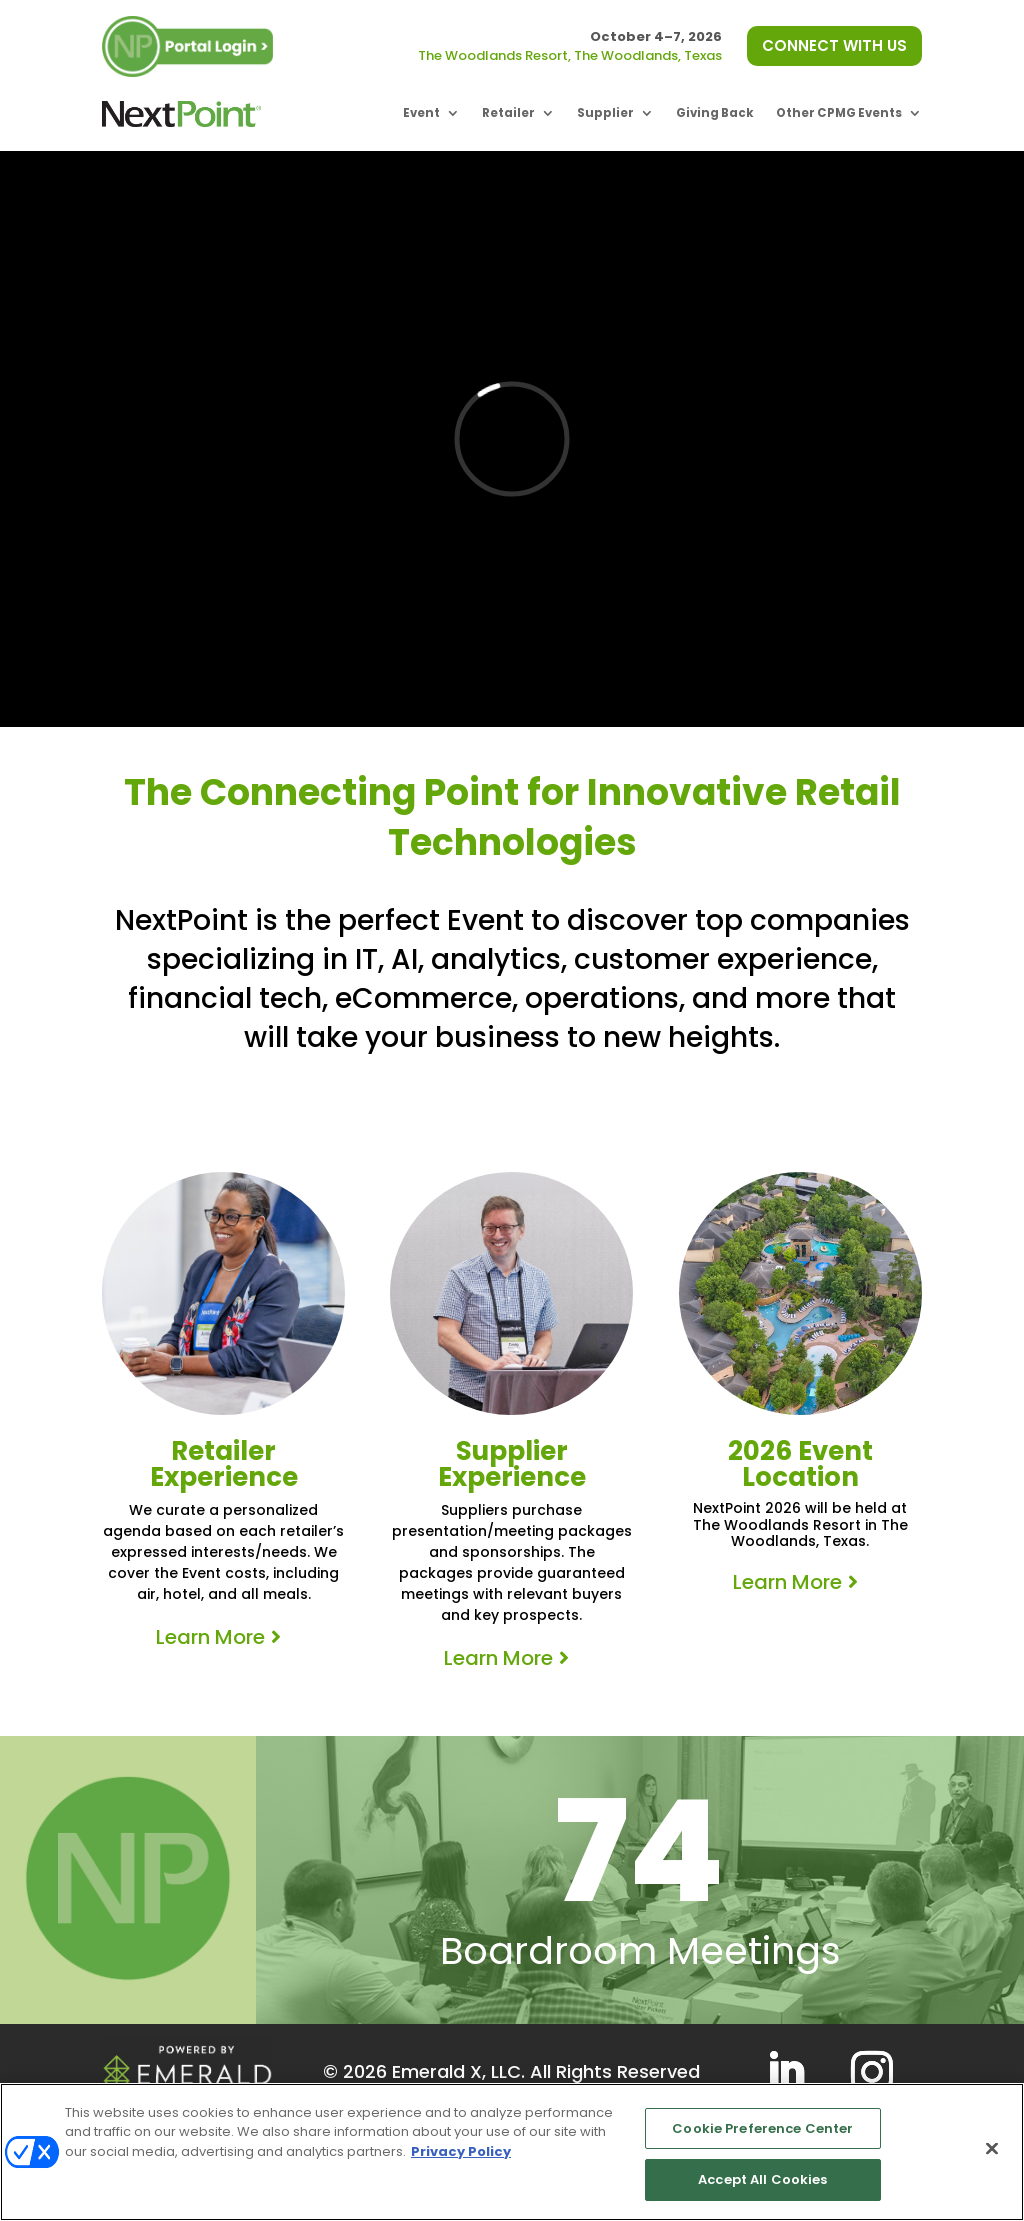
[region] (512, 2152)
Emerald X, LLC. (458, 2071)
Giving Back (715, 113)
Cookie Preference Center (762, 2128)
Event (421, 113)
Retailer (508, 113)
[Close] (992, 2148)
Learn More (210, 1637)
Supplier (605, 113)
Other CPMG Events (839, 113)
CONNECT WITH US (834, 45)
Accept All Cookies (762, 2179)
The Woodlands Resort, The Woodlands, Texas (570, 55)
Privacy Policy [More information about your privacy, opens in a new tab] (461, 2151)
